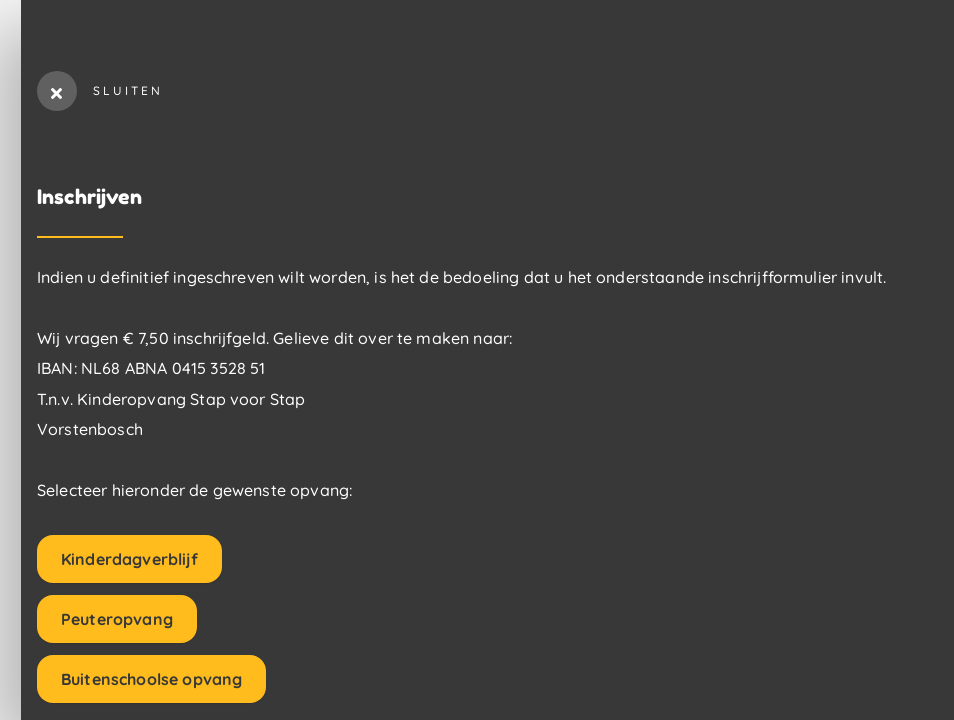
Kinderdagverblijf (129, 559)
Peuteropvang (117, 619)
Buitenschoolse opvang (151, 679)
